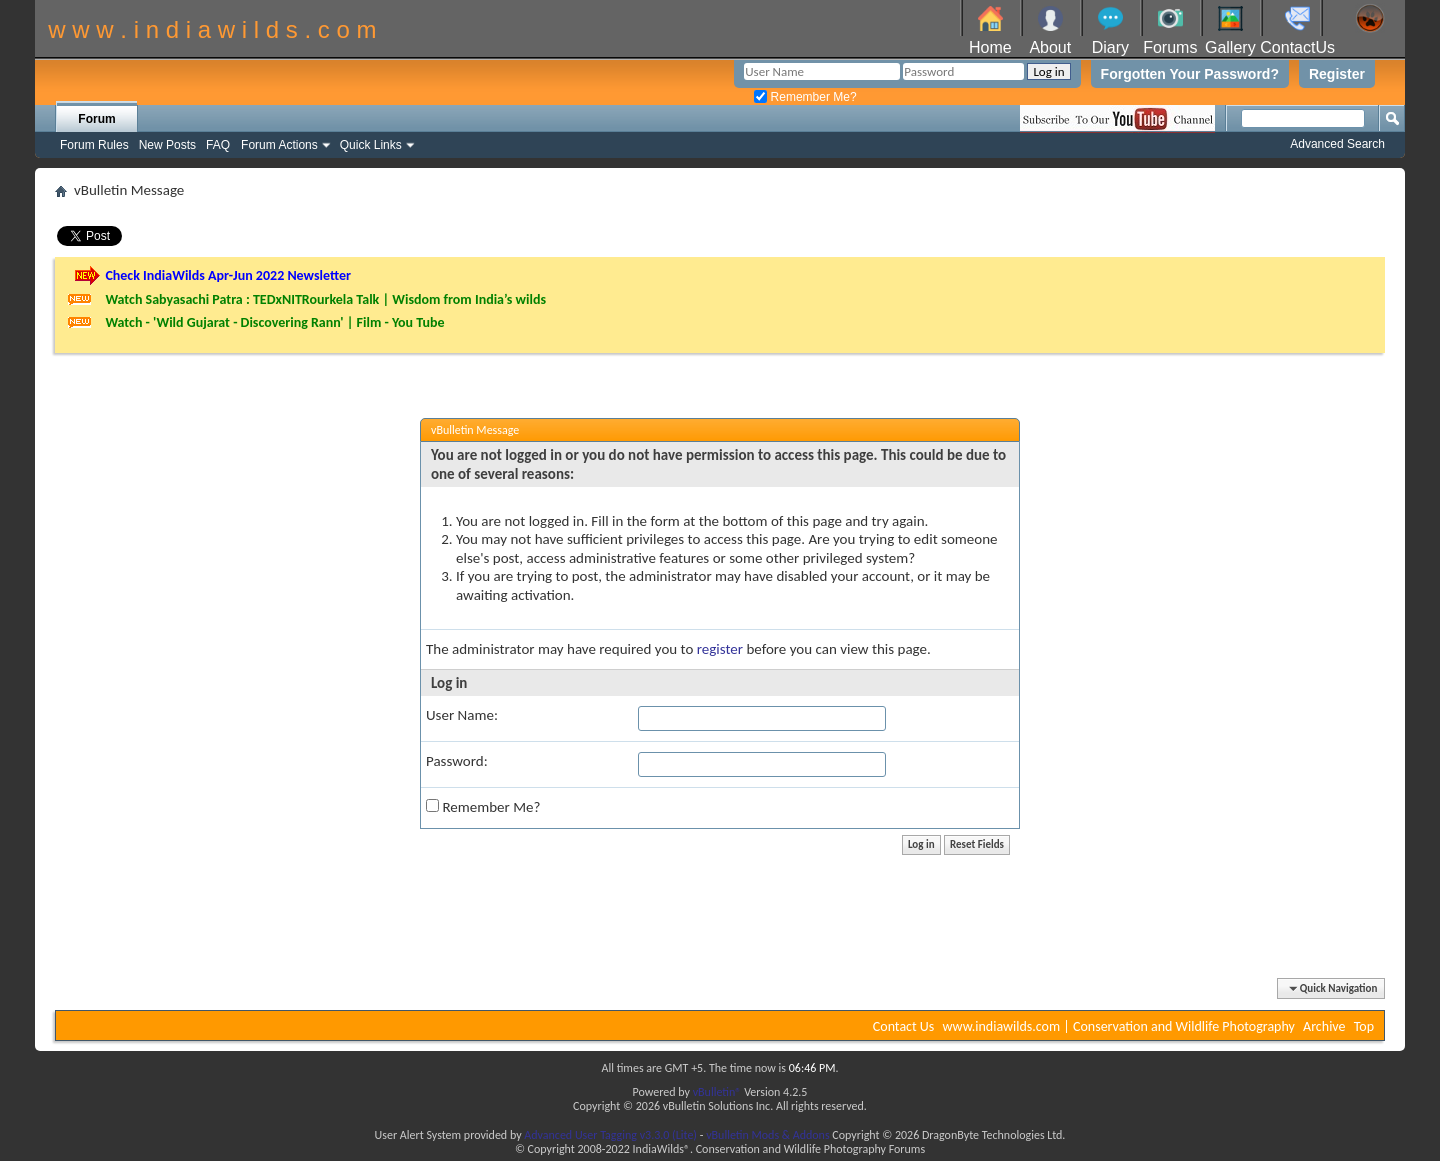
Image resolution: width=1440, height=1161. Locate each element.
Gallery (1230, 47)
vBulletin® (717, 1092)
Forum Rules (94, 145)
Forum (96, 119)
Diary (1110, 47)
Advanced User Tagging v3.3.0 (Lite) (610, 1135)
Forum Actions (279, 145)
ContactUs (1297, 47)
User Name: (462, 715)
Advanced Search (1337, 144)
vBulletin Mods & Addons (767, 1135)
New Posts (167, 145)
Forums (1170, 47)
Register (1337, 74)
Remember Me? (805, 97)
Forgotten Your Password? (1190, 74)
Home (990, 47)
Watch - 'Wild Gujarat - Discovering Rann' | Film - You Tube (274, 322)
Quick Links (371, 145)
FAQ (218, 145)
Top (1364, 1026)
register (720, 649)
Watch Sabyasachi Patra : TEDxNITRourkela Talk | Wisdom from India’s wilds (325, 299)
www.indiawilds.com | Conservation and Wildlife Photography (1119, 1026)
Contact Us (904, 1026)
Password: (457, 761)
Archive (1324, 1026)
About (1050, 47)
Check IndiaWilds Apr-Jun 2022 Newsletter (228, 275)
